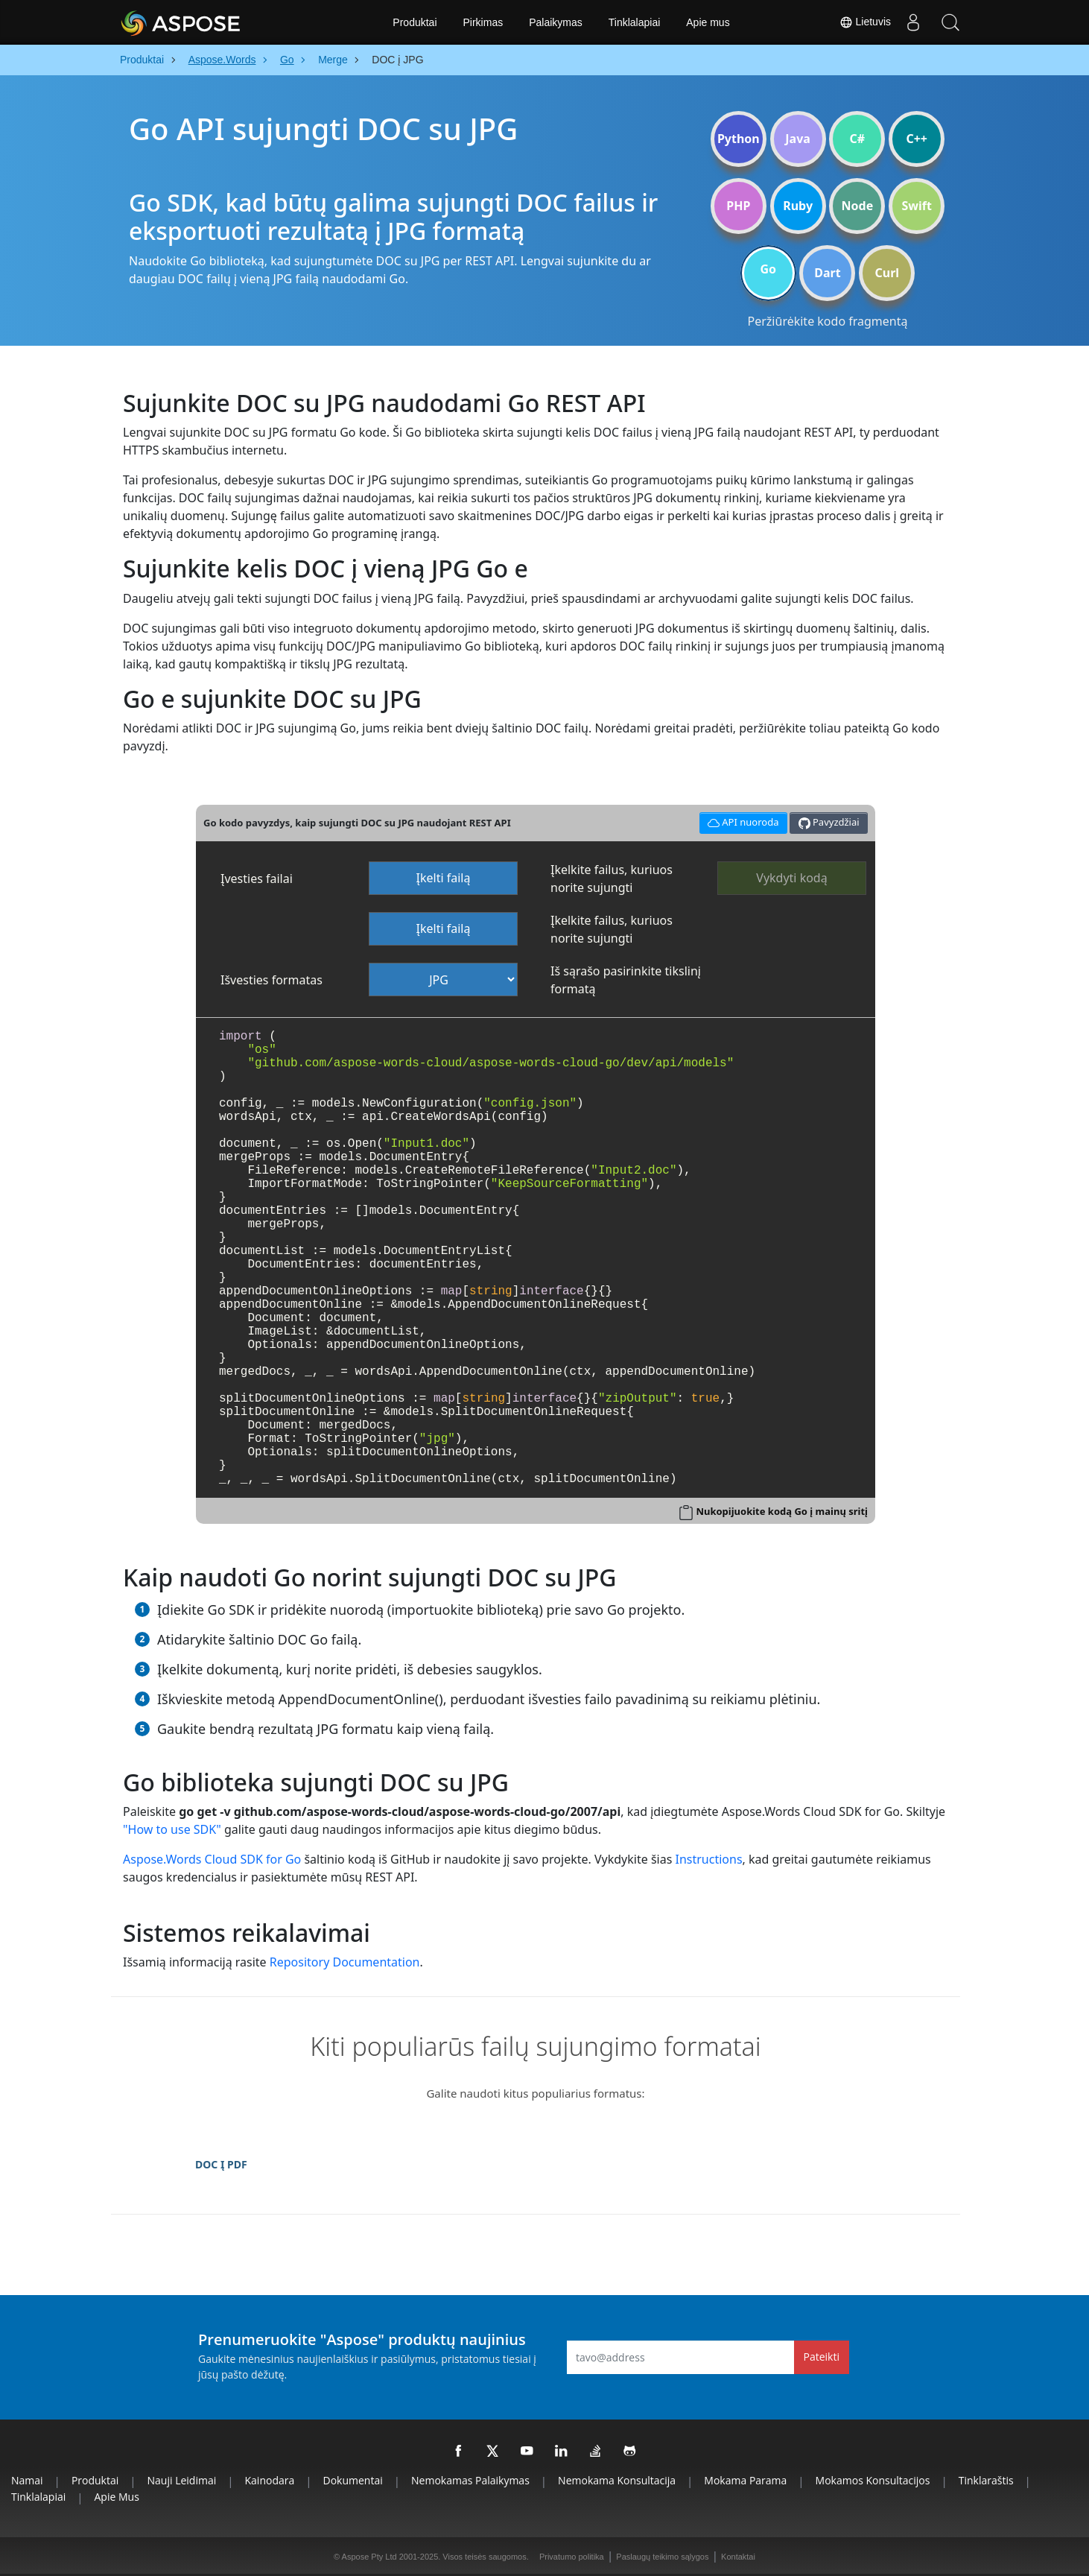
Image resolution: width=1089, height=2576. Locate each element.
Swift (916, 205)
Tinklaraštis (986, 2480)
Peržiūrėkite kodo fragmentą (828, 321)
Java (797, 138)
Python (738, 138)
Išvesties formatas (271, 980)
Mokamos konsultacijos (873, 2480)
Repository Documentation (345, 1962)
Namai (27, 2480)
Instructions (708, 1859)
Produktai (414, 22)
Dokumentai (353, 2480)
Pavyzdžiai (829, 822)
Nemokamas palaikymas (470, 2480)
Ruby (798, 205)
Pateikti (821, 2356)
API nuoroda (741, 820)
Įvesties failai (256, 878)
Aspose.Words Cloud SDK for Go (212, 1859)
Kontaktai (738, 2556)
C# (858, 138)
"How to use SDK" (172, 1829)
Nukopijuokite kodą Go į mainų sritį (782, 1511)
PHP (738, 205)
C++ (916, 138)
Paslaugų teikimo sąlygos (662, 2556)
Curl (886, 273)
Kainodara (270, 2480)
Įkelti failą (443, 878)
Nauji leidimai (182, 2480)
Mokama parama (745, 2480)
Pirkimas (483, 22)
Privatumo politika (571, 2556)
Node (858, 205)
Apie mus (707, 22)
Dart (827, 273)
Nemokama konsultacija (617, 2480)
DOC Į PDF (221, 2164)
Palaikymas (555, 22)
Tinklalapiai (635, 22)
